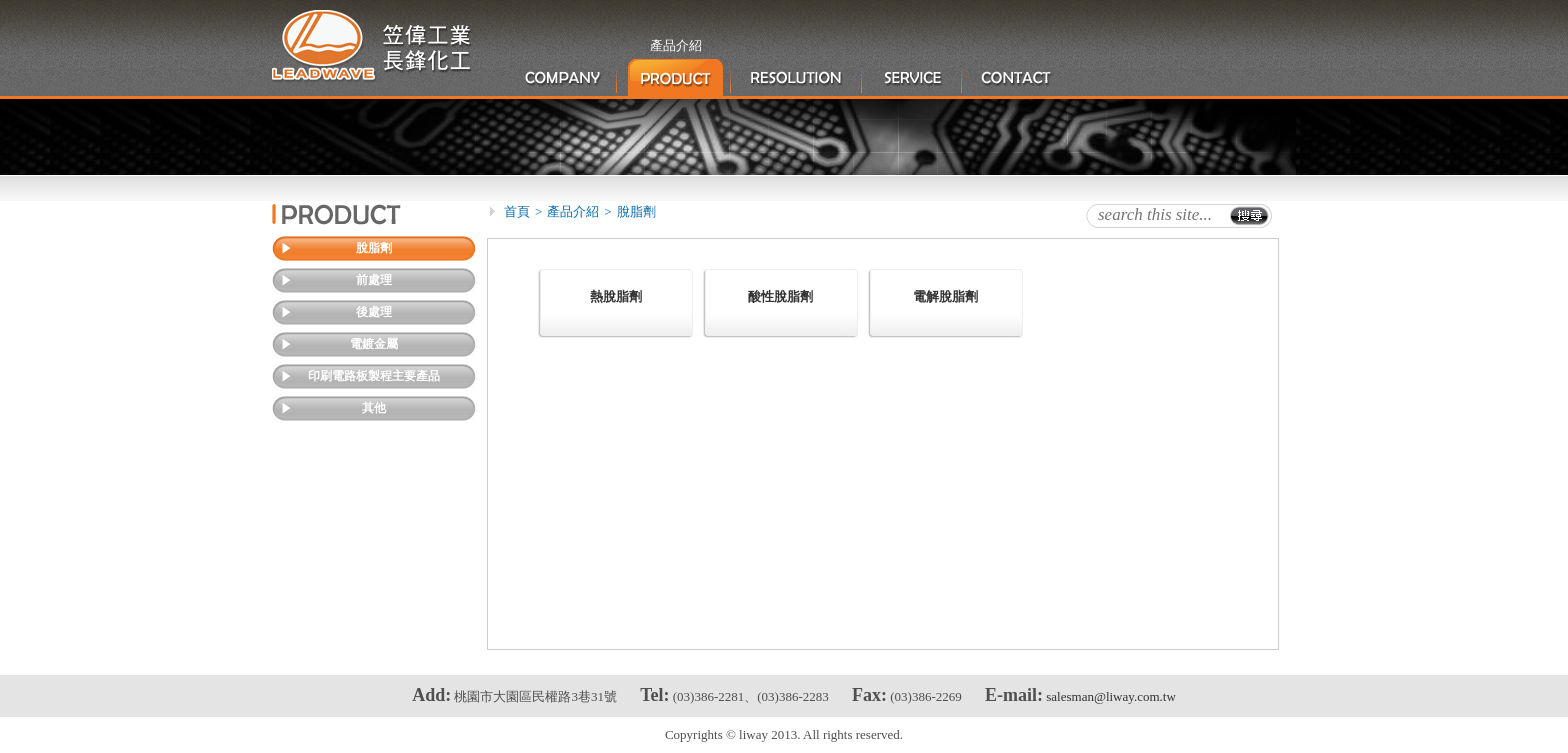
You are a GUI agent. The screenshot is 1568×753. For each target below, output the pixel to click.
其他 (374, 408)
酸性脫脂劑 (780, 296)
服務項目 (913, 78)
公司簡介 (562, 78)
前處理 (374, 280)
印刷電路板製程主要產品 (374, 376)
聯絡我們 (1017, 78)
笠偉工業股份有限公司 (372, 46)
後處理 (374, 312)
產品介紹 (675, 78)
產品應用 (797, 78)
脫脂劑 (374, 248)
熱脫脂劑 (616, 296)
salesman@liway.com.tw (1111, 696)
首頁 (517, 211)
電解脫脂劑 (945, 296)
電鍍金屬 (374, 344)
